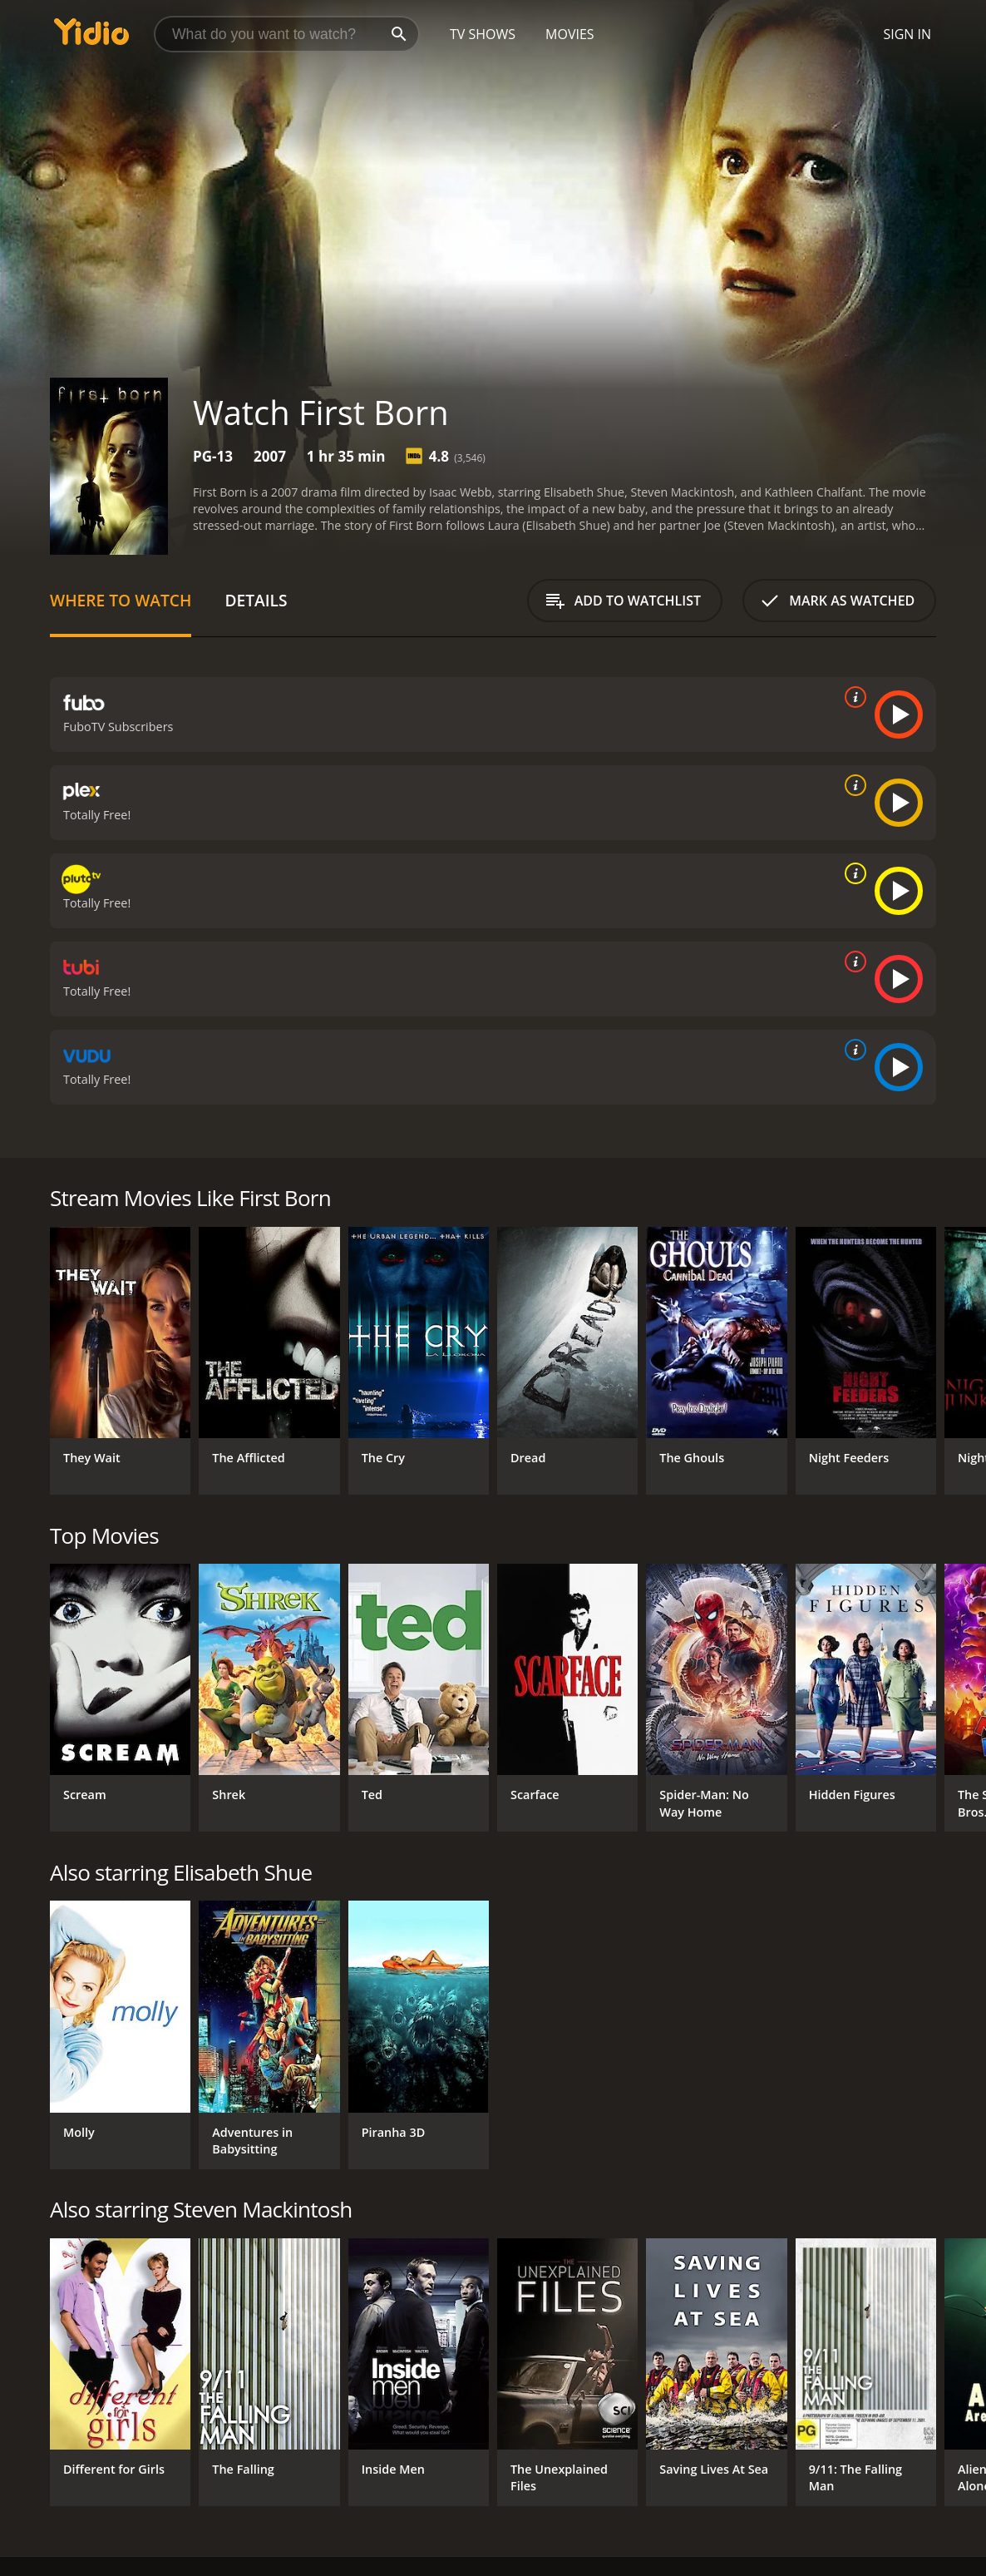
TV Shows (482, 34)
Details (255, 600)
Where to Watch (120, 600)
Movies (569, 34)
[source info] (852, 697)
